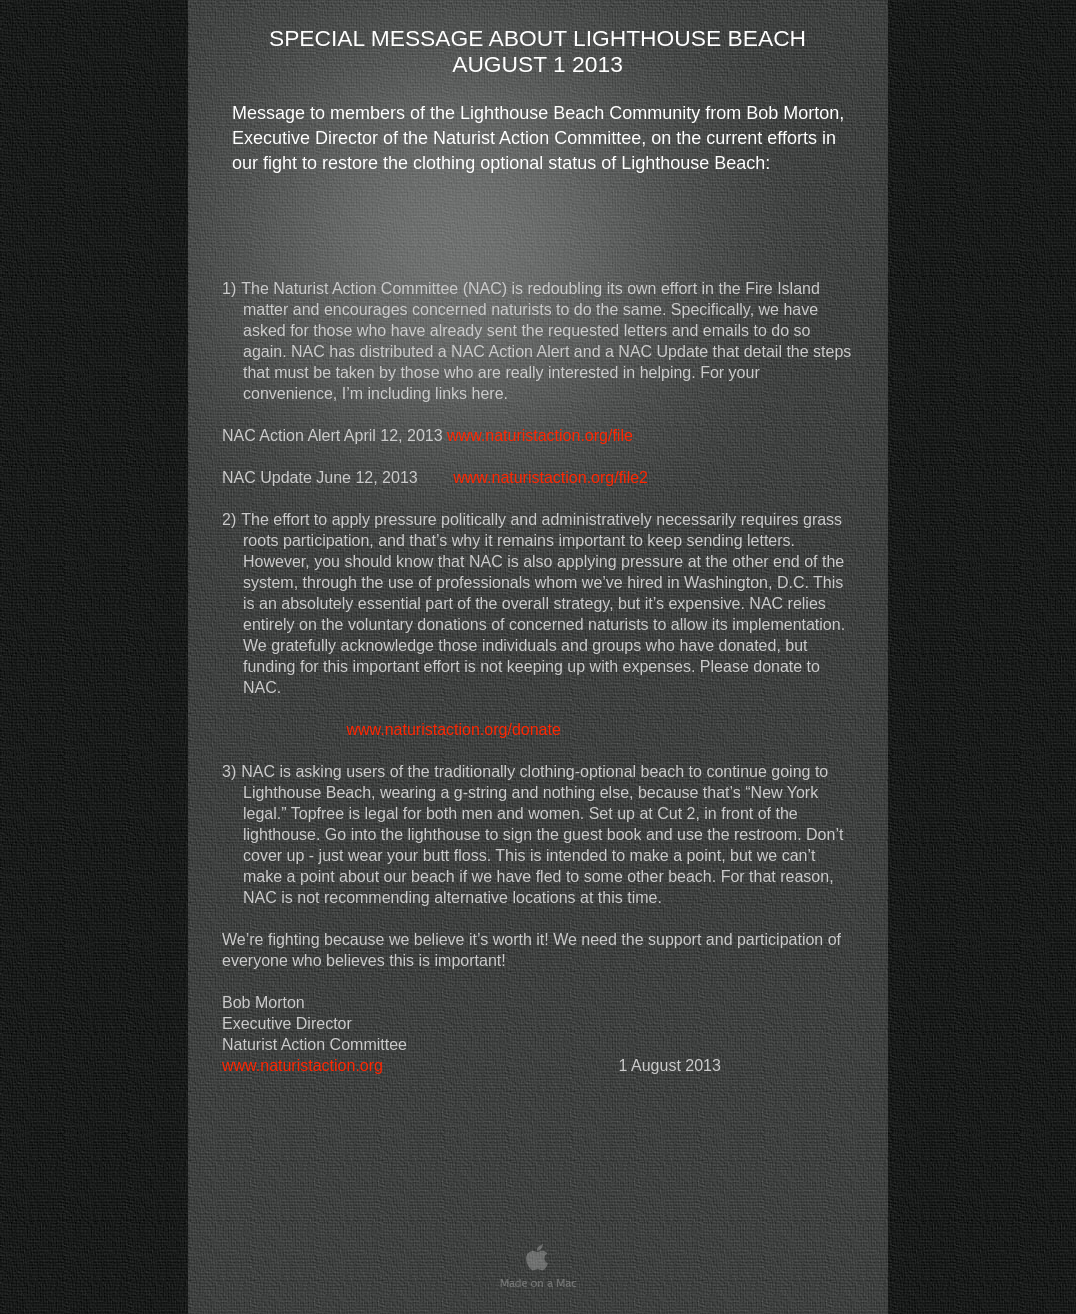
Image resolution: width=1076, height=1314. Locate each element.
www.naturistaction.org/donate (453, 729)
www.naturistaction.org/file (540, 435)
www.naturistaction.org (302, 1065)
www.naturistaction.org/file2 (550, 477)
